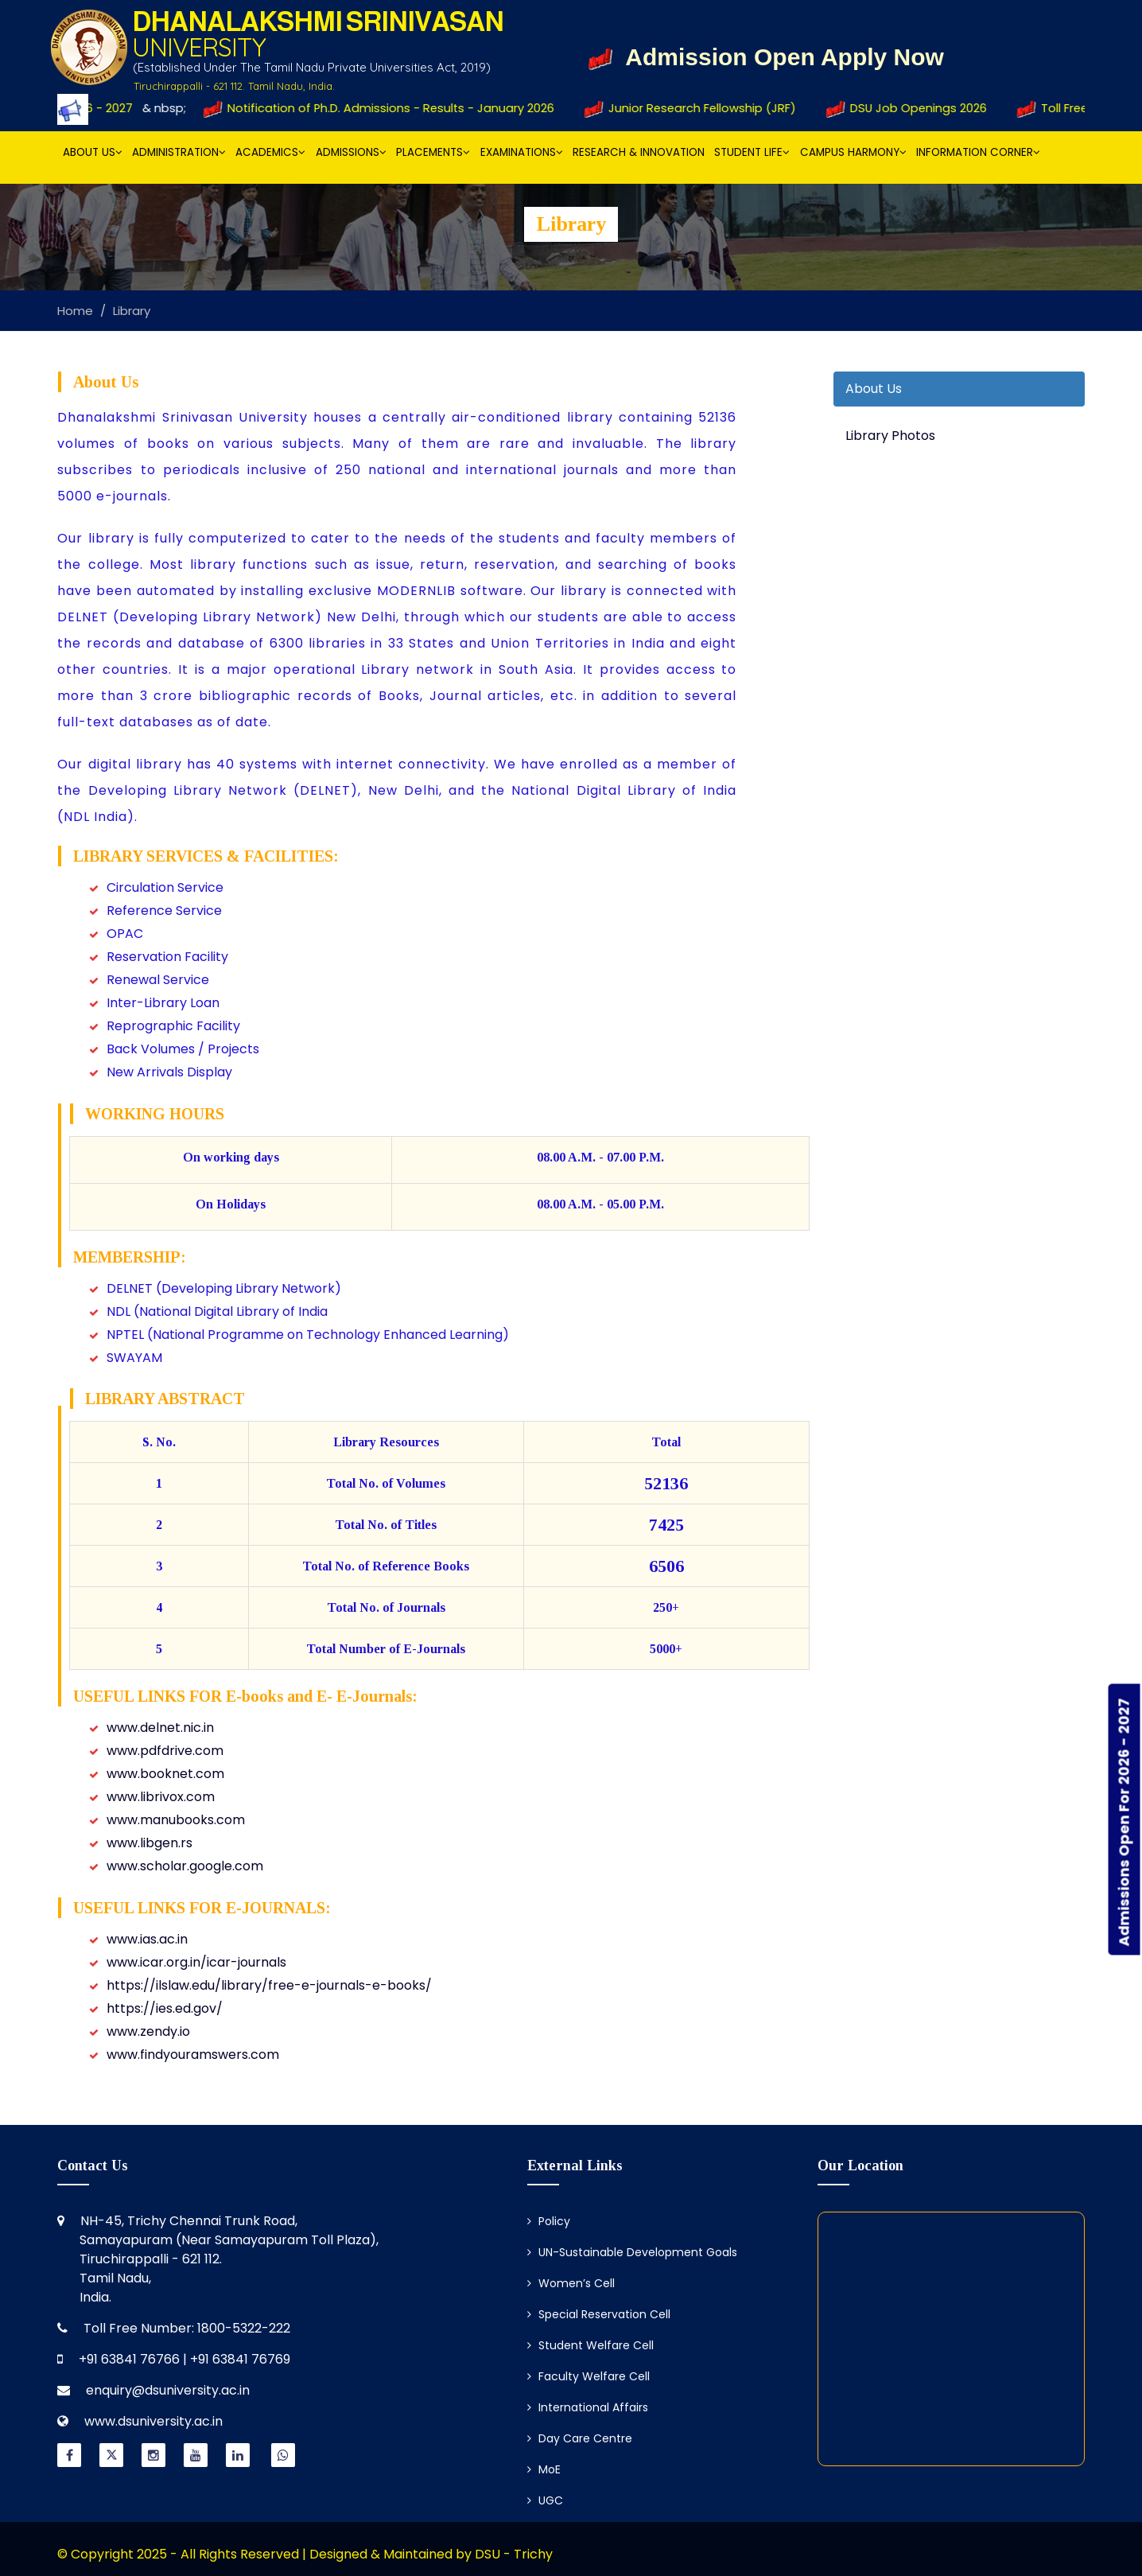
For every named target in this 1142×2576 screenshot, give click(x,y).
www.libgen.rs (149, 1843)
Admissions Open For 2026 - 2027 (1124, 1822)
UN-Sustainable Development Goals (632, 2252)
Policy (548, 2221)
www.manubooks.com (176, 1820)
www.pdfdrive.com (165, 1750)
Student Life (752, 152)
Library (131, 310)
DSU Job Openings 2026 (920, 108)
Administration (179, 152)
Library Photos (890, 435)
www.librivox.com (161, 1797)
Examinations (521, 152)
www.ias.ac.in (147, 1939)
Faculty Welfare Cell (588, 2376)
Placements (433, 152)
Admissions (351, 152)
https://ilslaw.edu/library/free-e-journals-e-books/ (269, 1985)
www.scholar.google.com (185, 1866)
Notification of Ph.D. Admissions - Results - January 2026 (392, 108)
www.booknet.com (165, 1774)
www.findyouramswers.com (193, 2054)
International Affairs (587, 2407)
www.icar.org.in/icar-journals (196, 1962)
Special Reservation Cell (598, 2314)
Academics (270, 152)
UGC (545, 2500)
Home (75, 310)
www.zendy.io (148, 2031)
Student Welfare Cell (590, 2345)
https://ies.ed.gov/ (165, 2008)
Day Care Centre (579, 2438)
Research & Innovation (639, 152)
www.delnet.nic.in (160, 1727)
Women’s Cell (571, 2283)
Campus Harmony (853, 152)
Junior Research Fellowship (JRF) (705, 108)
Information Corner (978, 152)
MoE (544, 2469)
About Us (92, 152)
